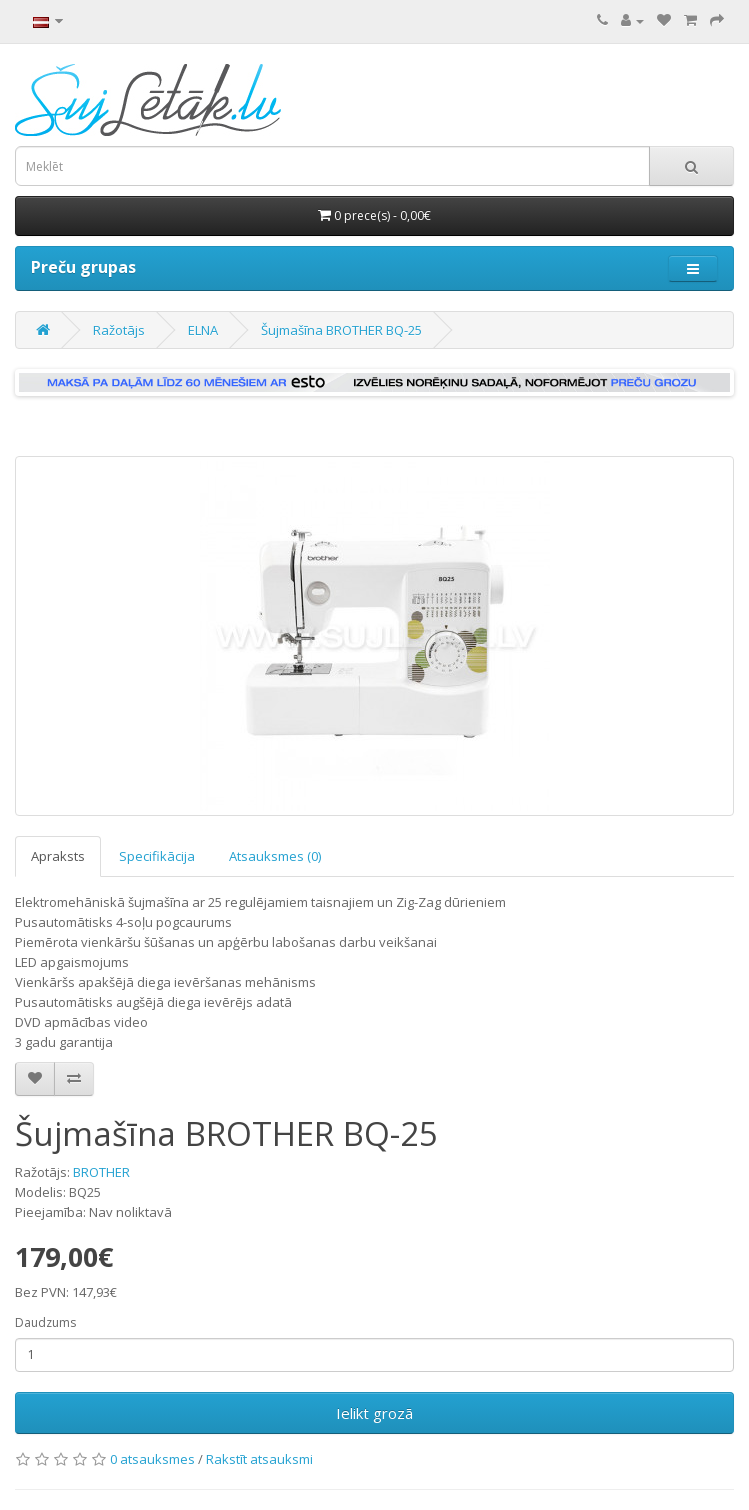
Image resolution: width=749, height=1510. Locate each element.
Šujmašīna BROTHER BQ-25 (341, 330)
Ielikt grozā (374, 1413)
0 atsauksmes (152, 1459)
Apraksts (58, 856)
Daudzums (45, 1322)
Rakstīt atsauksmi (259, 1459)
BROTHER (101, 1172)
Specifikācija (157, 856)
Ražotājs (119, 330)
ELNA (203, 330)
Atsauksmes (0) (275, 856)
